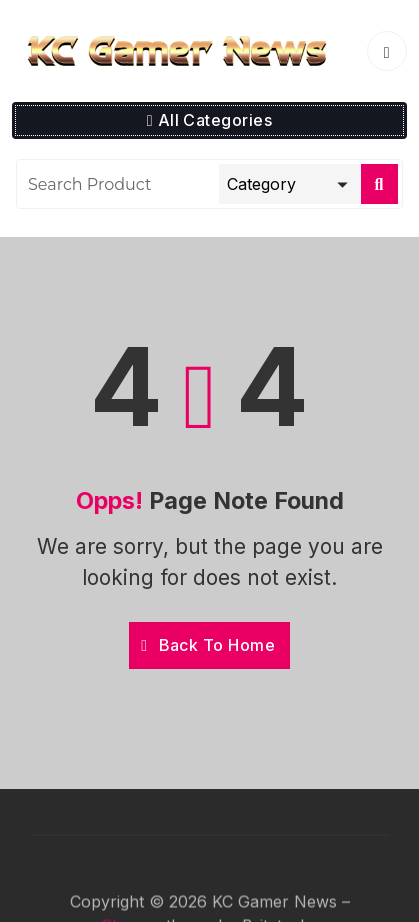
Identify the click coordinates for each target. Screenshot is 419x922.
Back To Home (208, 645)
